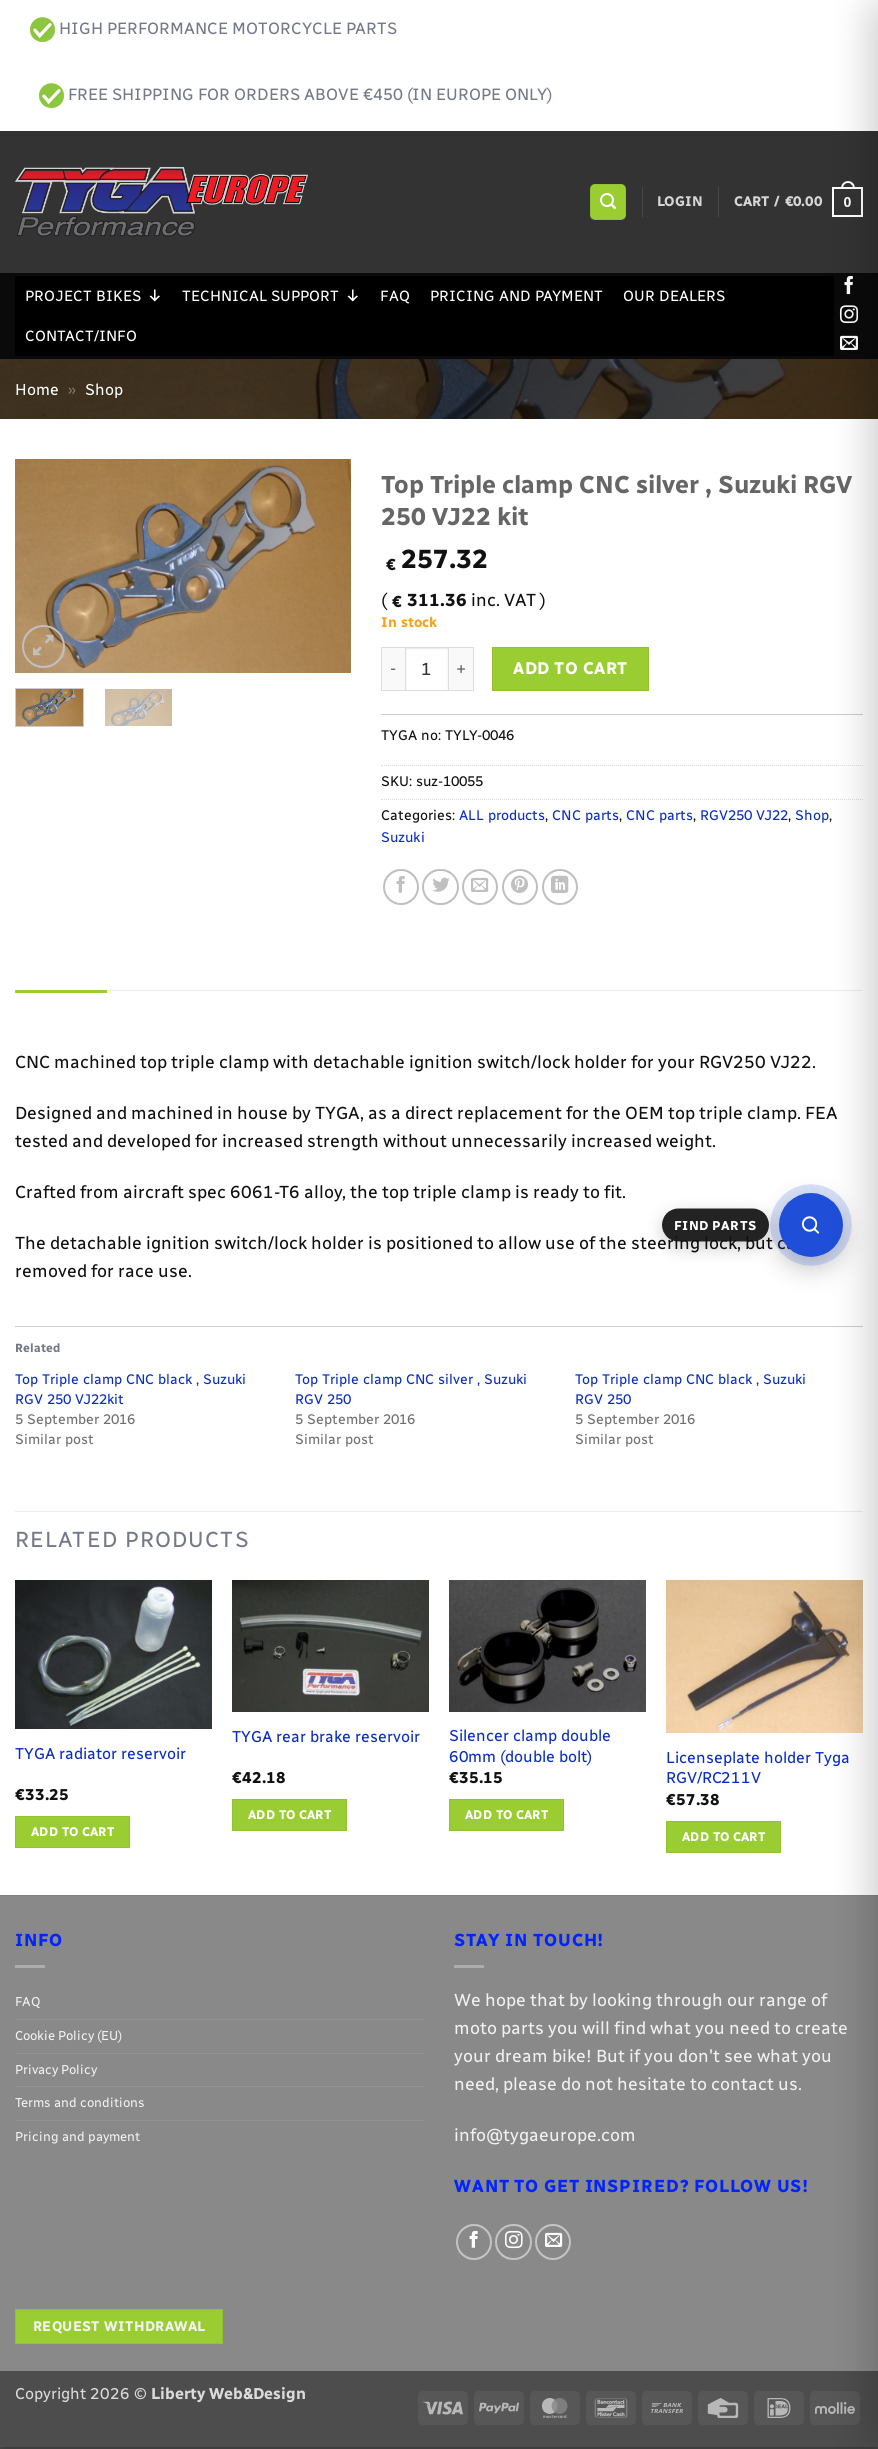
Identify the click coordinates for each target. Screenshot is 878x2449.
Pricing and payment (516, 296)
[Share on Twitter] (440, 887)
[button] (607, 202)
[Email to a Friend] (480, 887)
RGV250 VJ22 (744, 815)
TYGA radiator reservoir (100, 1755)
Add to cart (570, 668)
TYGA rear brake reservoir (326, 1738)
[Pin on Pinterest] (520, 887)
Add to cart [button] (72, 1833)
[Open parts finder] (811, 1225)
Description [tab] (65, 1010)
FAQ (395, 296)
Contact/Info (81, 336)
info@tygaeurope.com (545, 2137)
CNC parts (585, 815)
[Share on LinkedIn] (560, 887)
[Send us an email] (849, 344)
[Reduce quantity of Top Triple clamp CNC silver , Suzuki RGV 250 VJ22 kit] (393, 669)
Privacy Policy (56, 2071)
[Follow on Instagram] (849, 316)
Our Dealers (674, 296)
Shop (104, 389)
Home (37, 389)
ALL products (502, 815)
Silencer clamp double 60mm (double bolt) (530, 1748)
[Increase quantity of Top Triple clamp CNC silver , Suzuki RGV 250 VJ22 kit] (461, 669)
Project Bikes (93, 296)
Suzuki (403, 837)
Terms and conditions (80, 2104)
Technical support (271, 296)
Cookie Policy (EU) (68, 2037)
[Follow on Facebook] (849, 287)
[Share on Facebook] (401, 887)
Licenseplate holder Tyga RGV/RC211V (758, 1770)
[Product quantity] (427, 669)
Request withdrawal (119, 2328)
